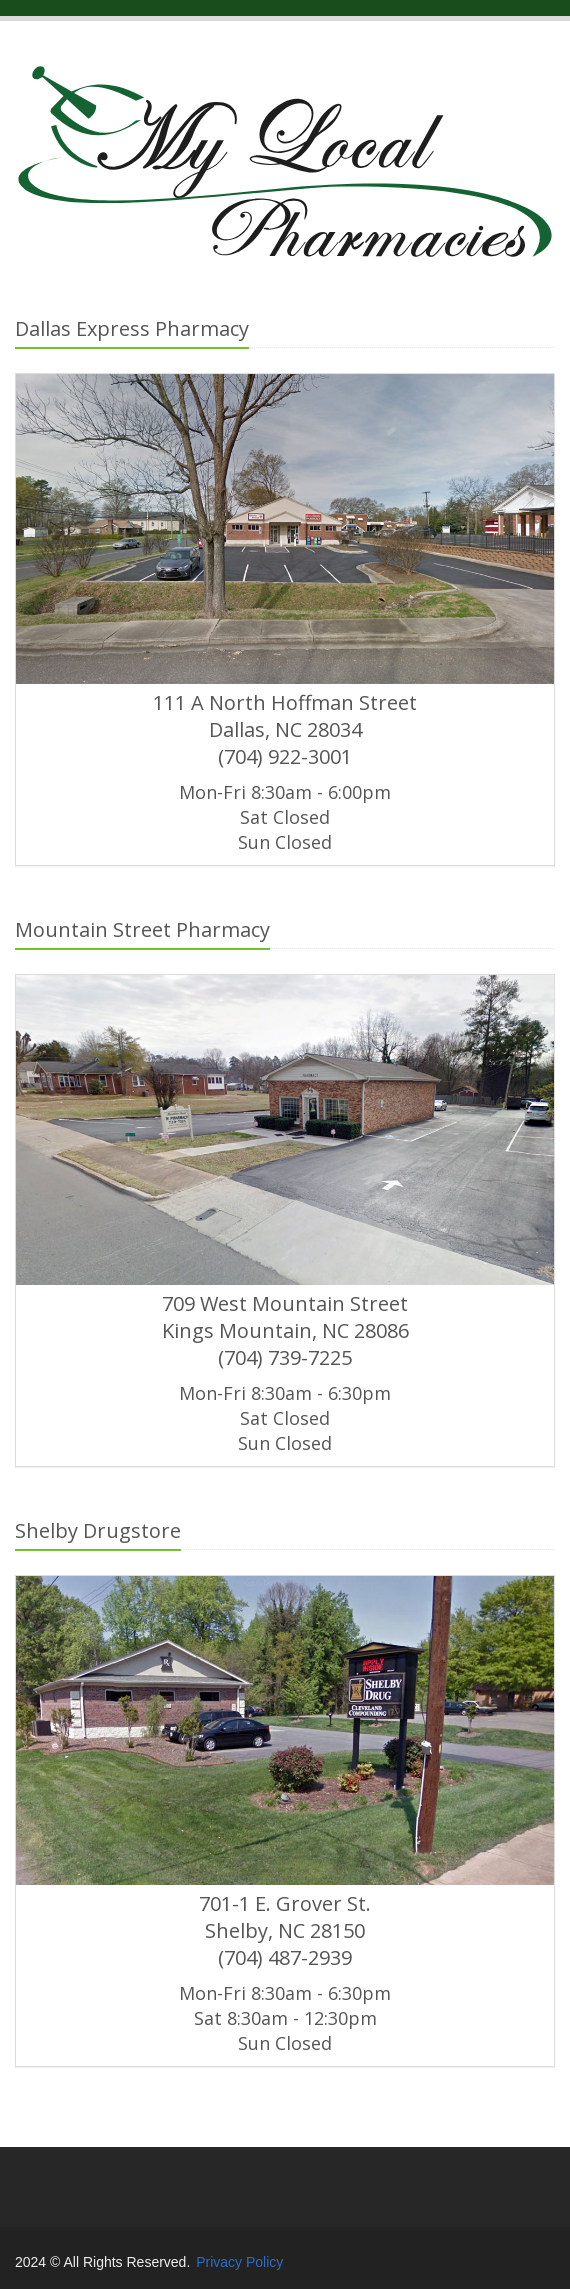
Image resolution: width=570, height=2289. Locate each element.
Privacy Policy (239, 2262)
